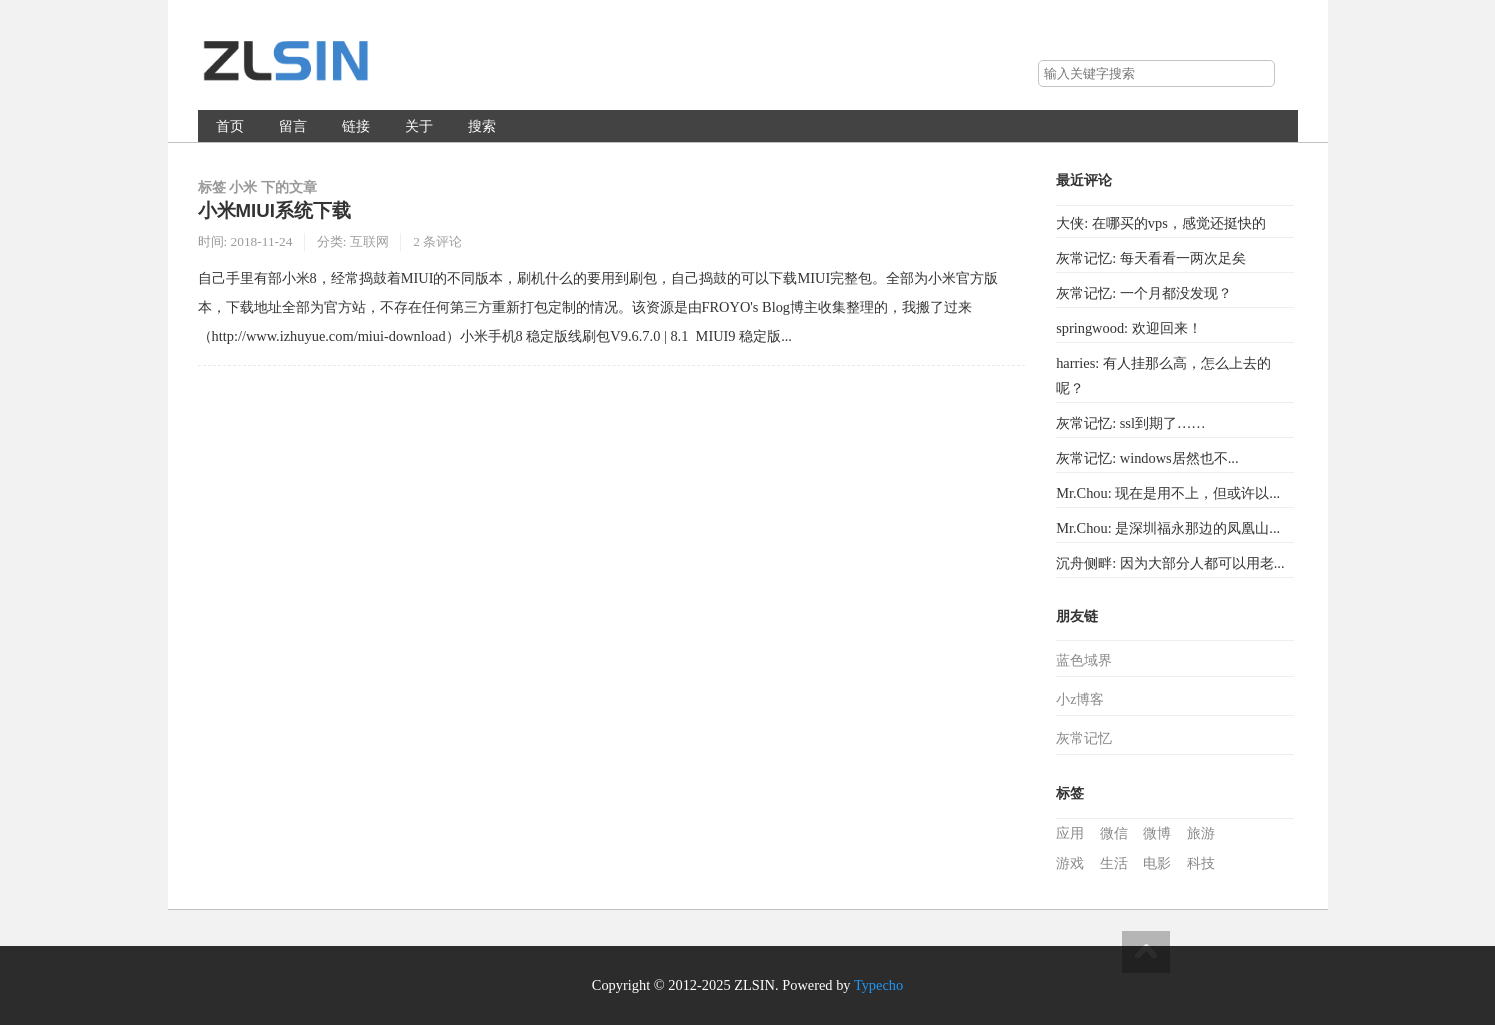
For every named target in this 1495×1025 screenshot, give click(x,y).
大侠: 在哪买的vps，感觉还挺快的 (1161, 223)
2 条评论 (437, 241)
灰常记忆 (1084, 738)
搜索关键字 (1037, 59)
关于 (419, 126)
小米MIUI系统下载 (274, 210)
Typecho (878, 985)
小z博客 (1080, 699)
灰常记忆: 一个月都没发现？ (1144, 293)
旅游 (1201, 833)
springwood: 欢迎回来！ (1129, 328)
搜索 (1259, 74)
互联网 (369, 241)
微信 (1114, 833)
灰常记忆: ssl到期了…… (1131, 423)
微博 (1157, 833)
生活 (1114, 863)
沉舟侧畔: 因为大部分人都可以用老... (1170, 563)
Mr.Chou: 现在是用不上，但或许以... (1168, 493)
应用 (1070, 833)
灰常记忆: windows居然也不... (1147, 458)
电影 (1157, 863)
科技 (1201, 863)
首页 (230, 126)
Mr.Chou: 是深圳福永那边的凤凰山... (1168, 528)
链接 (356, 126)
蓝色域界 (1084, 660)
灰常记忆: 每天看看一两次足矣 (1151, 258)
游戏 (1070, 863)
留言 (293, 126)
